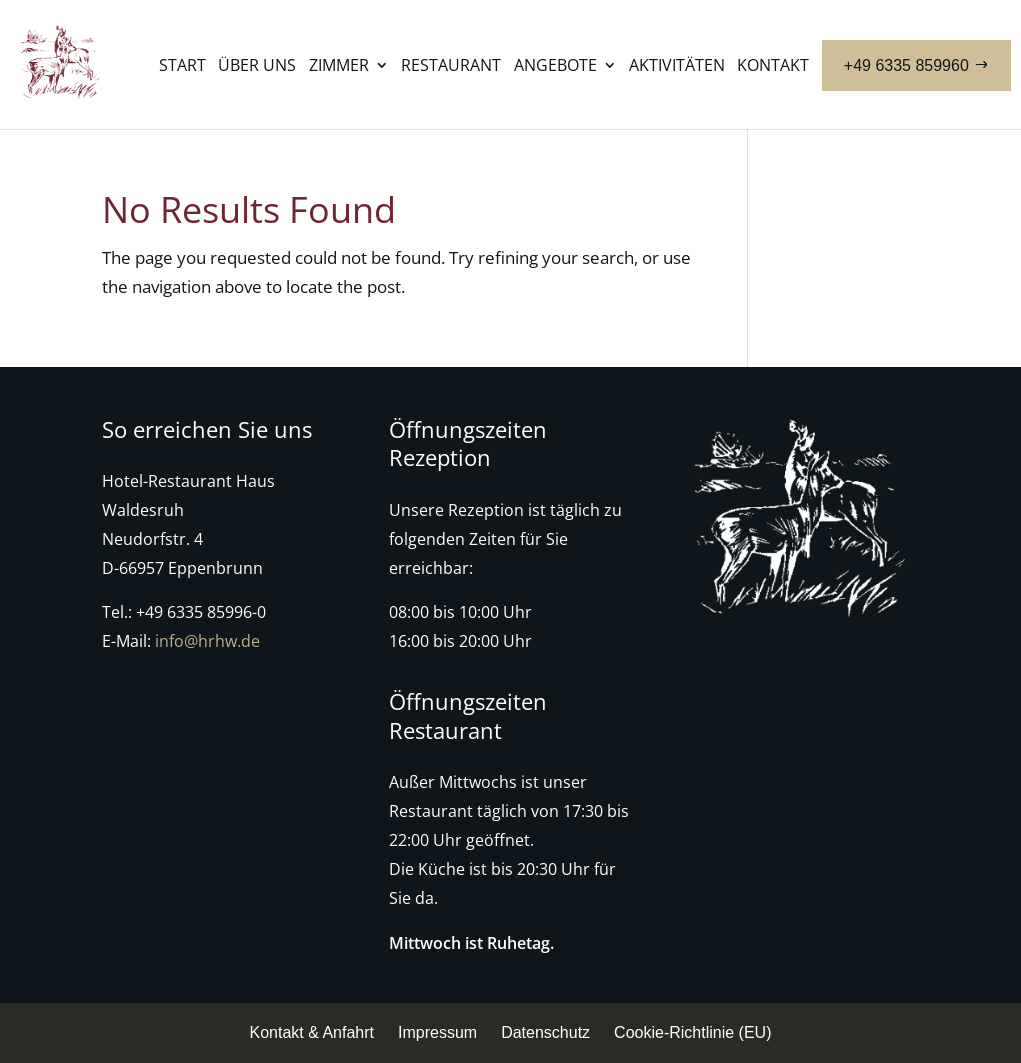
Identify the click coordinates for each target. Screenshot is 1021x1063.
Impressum (437, 1032)
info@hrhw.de (207, 641)
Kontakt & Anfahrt (312, 1032)
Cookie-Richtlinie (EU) (692, 1032)
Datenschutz (545, 1032)
